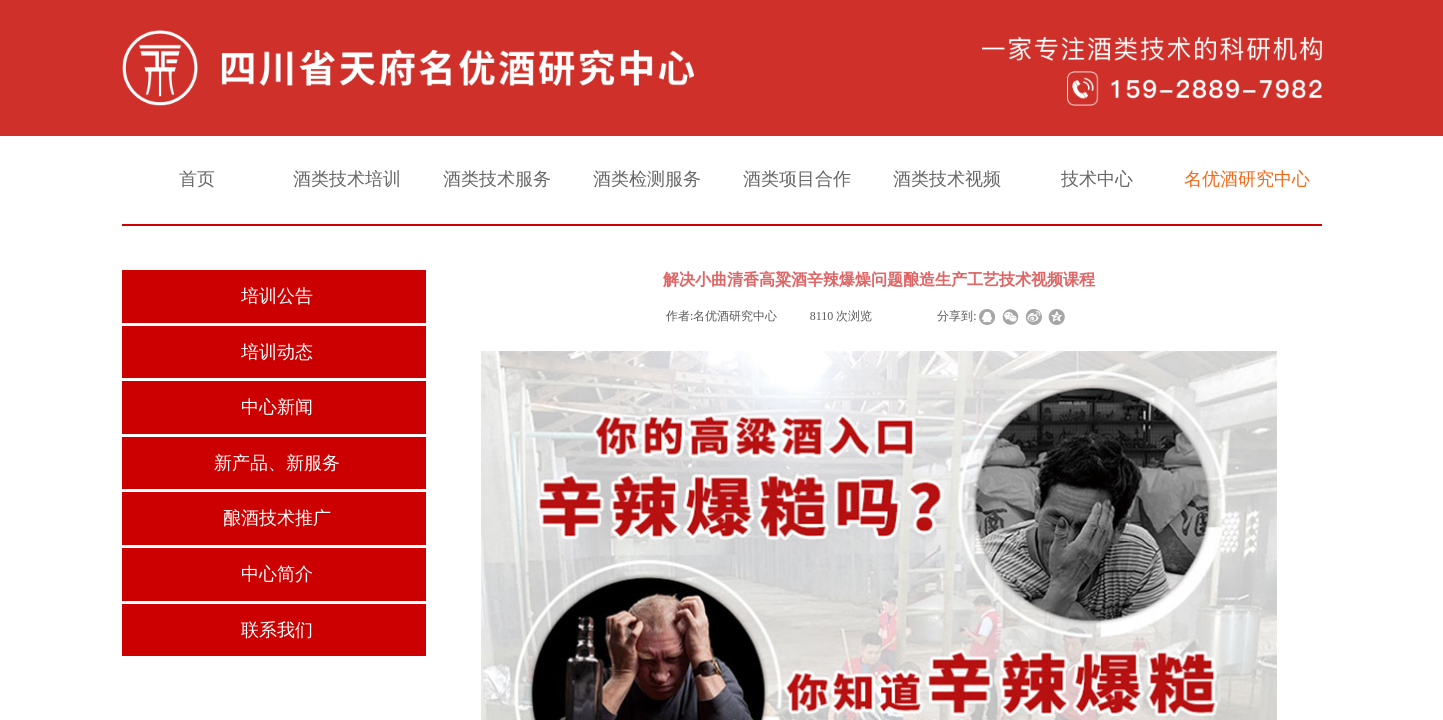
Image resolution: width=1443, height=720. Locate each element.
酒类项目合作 (797, 179)
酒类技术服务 (497, 179)
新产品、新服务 (277, 463)
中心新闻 (277, 407)
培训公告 (277, 296)
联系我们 (277, 630)
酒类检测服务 (647, 179)
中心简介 (277, 574)
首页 (197, 179)
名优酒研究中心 (1247, 179)
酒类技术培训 (347, 179)
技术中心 (1097, 179)
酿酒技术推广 (277, 518)
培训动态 (277, 352)
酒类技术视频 (947, 179)
